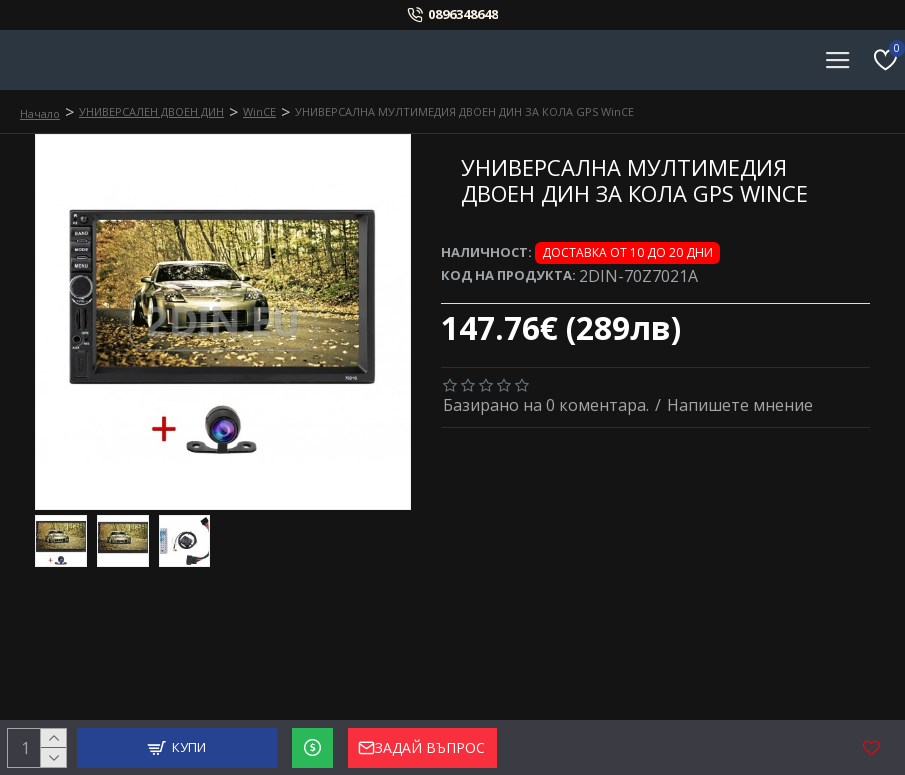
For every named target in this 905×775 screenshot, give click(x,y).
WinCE (259, 111)
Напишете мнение (740, 405)
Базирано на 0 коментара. (546, 405)
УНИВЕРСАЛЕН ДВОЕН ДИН (151, 111)
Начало (40, 113)
